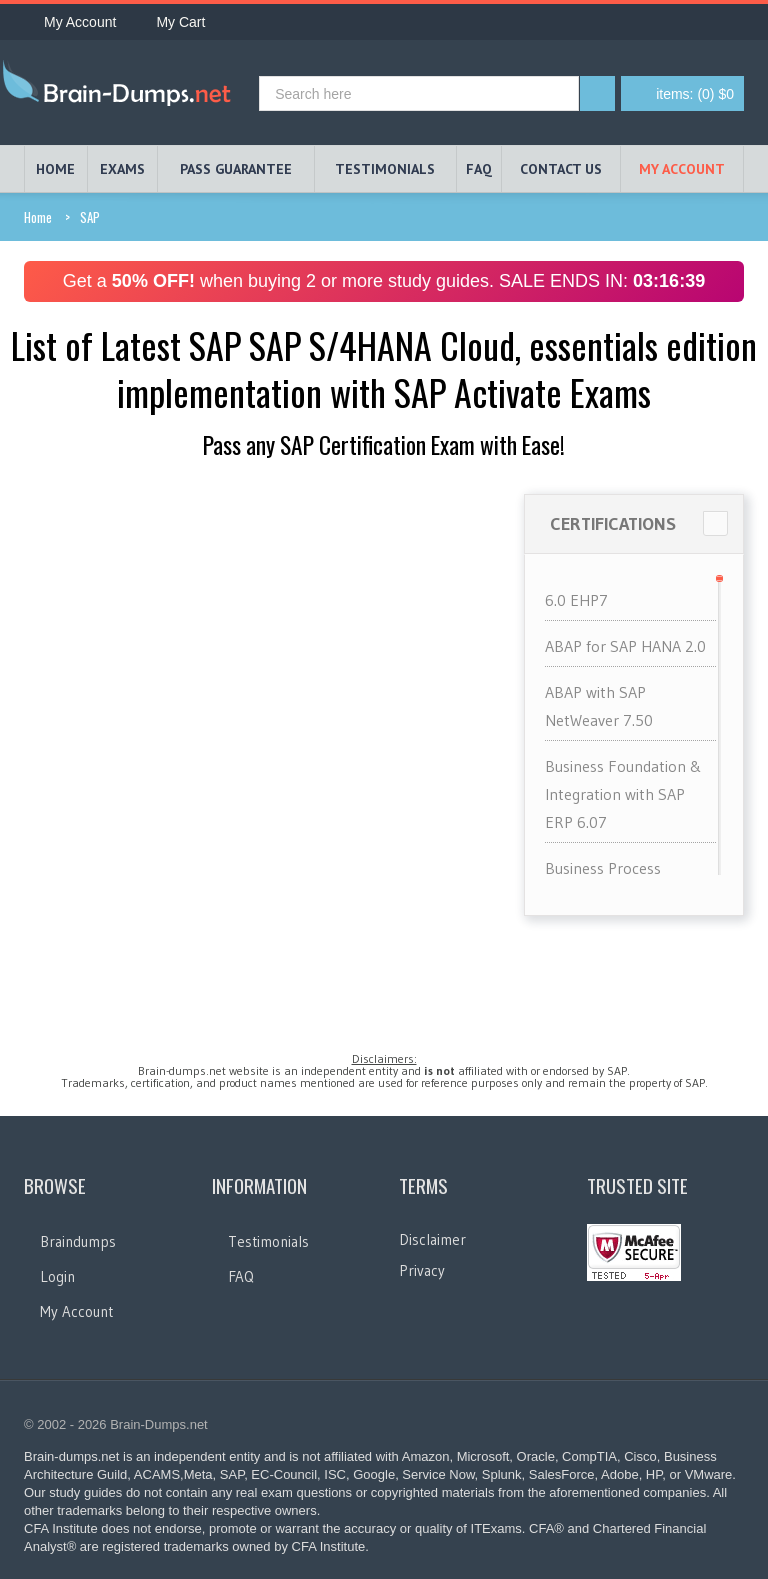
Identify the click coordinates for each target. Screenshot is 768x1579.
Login (57, 1276)
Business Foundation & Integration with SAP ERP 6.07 (623, 794)
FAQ (479, 169)
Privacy (422, 1270)
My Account (70, 22)
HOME (55, 169)
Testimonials (268, 1241)
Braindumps (78, 1241)
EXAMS (122, 169)
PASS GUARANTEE (236, 169)
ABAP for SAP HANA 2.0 (625, 646)
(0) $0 (695, 94)
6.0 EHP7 (576, 600)
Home (38, 217)
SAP (90, 217)
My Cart (170, 22)
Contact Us (561, 169)
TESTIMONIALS (385, 169)
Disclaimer (432, 1239)
